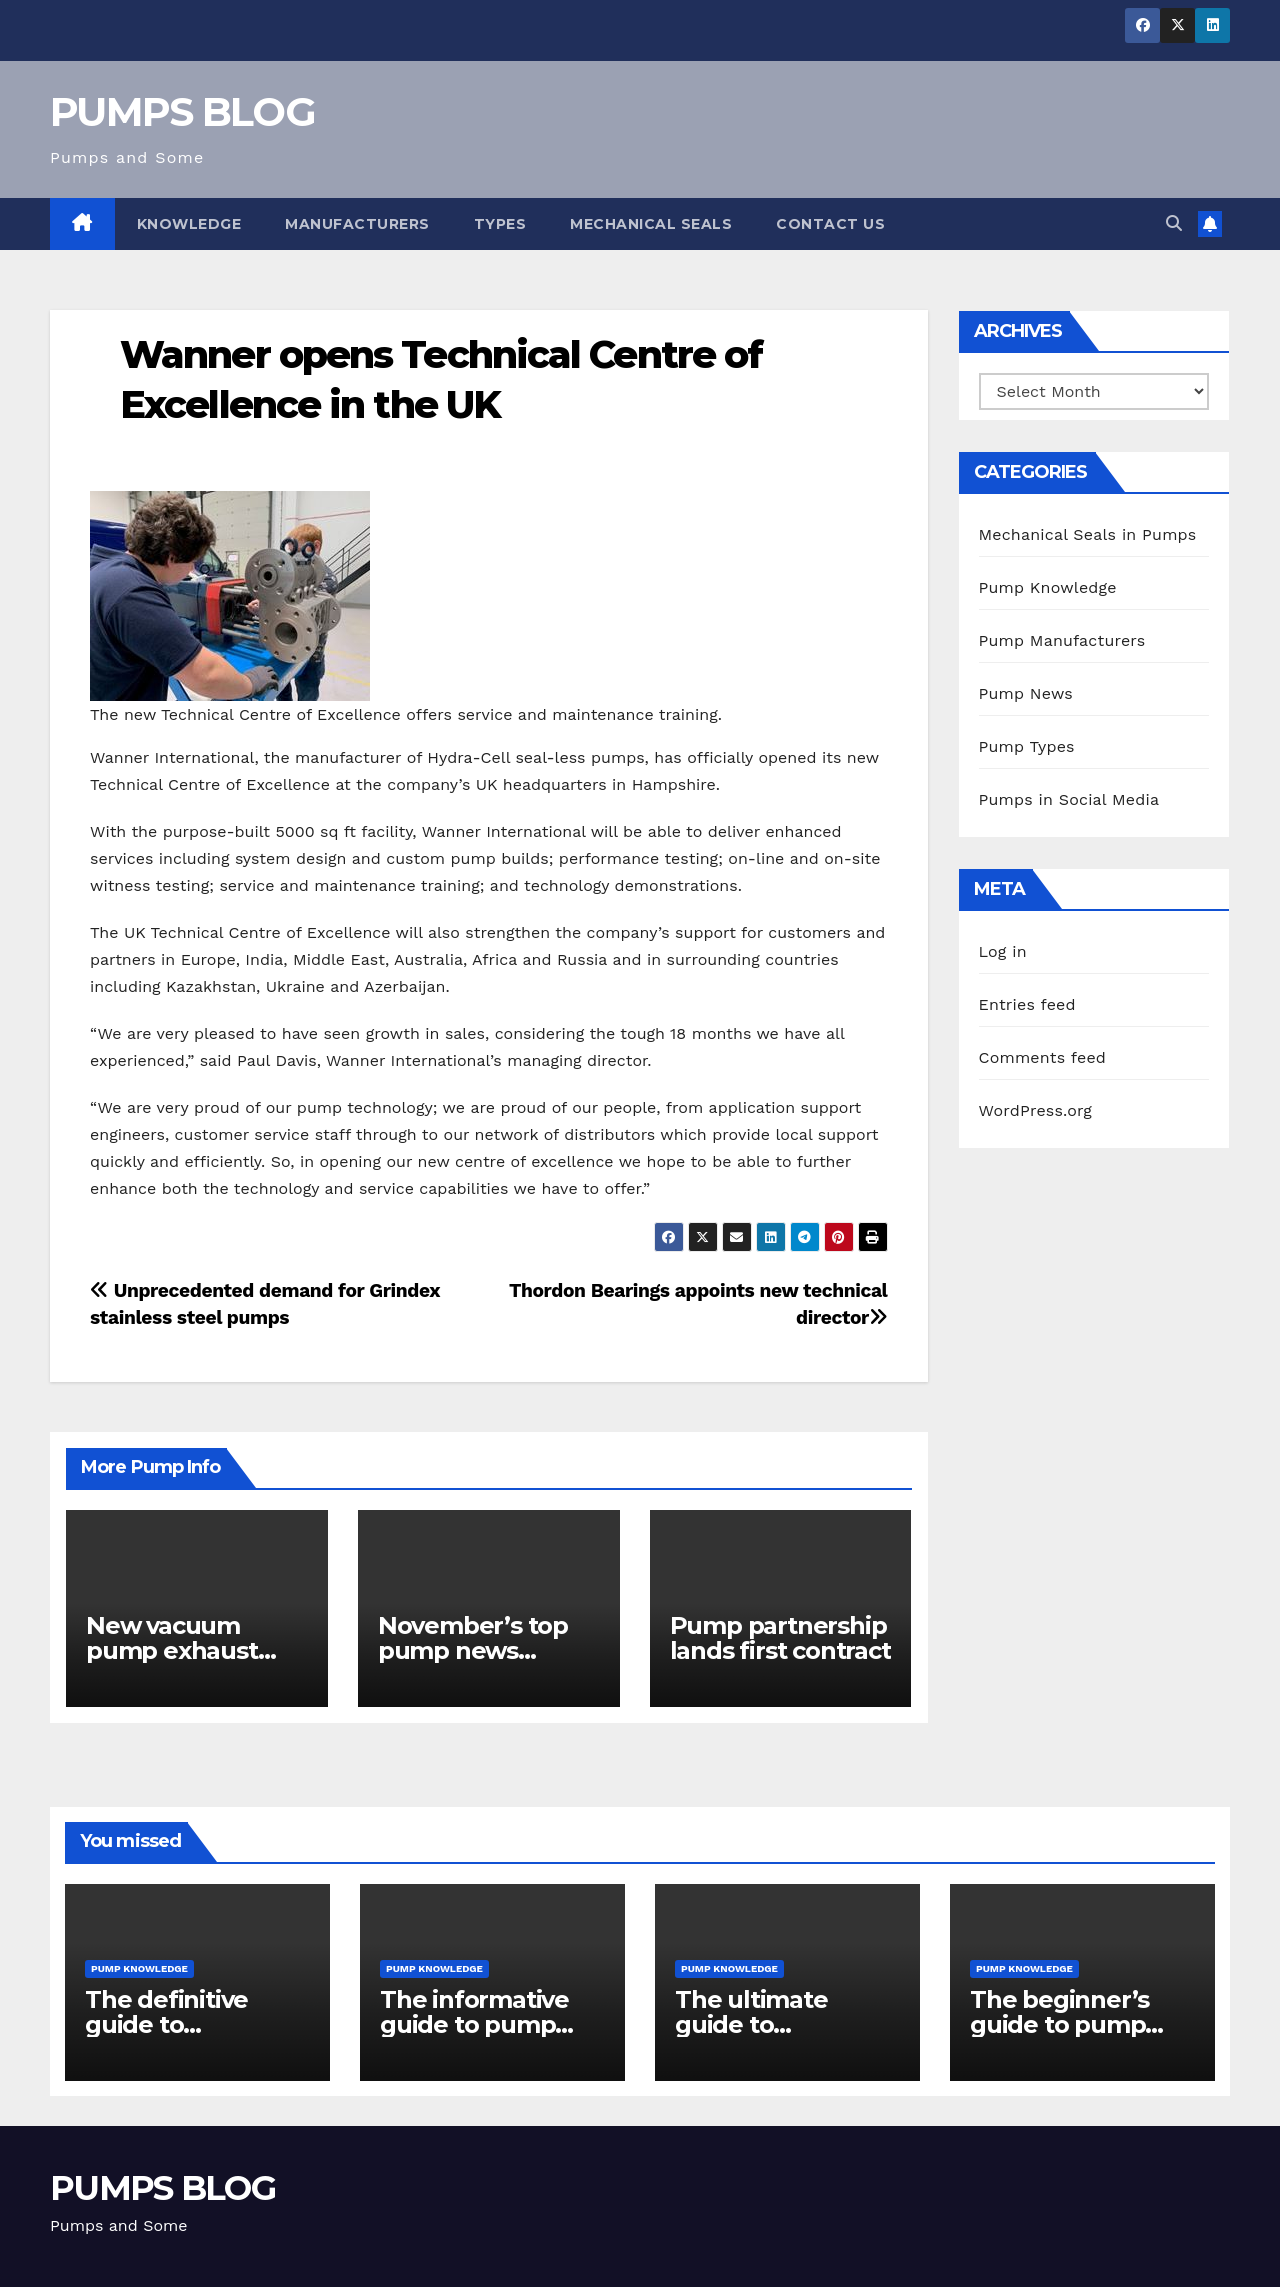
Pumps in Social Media (1069, 799)
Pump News (1026, 693)
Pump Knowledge (1048, 587)
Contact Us (830, 224)
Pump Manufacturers (1062, 640)
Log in (1003, 951)
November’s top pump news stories (473, 1650)
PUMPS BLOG (182, 111)
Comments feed (1043, 1057)
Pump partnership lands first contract (780, 1638)
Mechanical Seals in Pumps (1088, 534)
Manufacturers (357, 224)
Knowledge (189, 224)
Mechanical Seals (651, 224)
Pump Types (1027, 746)
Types (500, 224)
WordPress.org (1036, 1110)
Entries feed (1027, 1004)
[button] (1174, 223)
